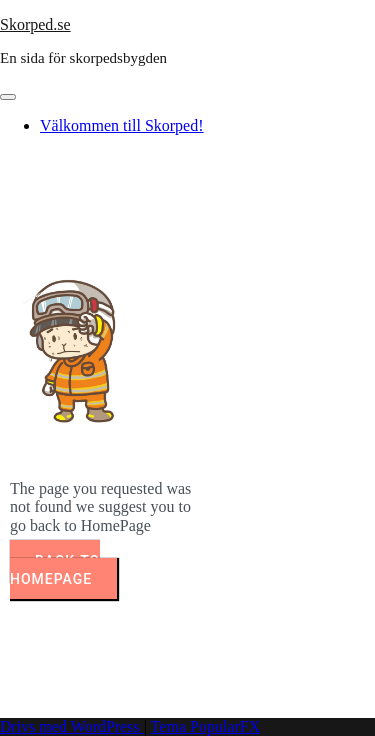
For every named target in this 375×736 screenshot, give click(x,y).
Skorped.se (35, 24)
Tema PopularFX (206, 726)
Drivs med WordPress (72, 726)
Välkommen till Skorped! (122, 125)
